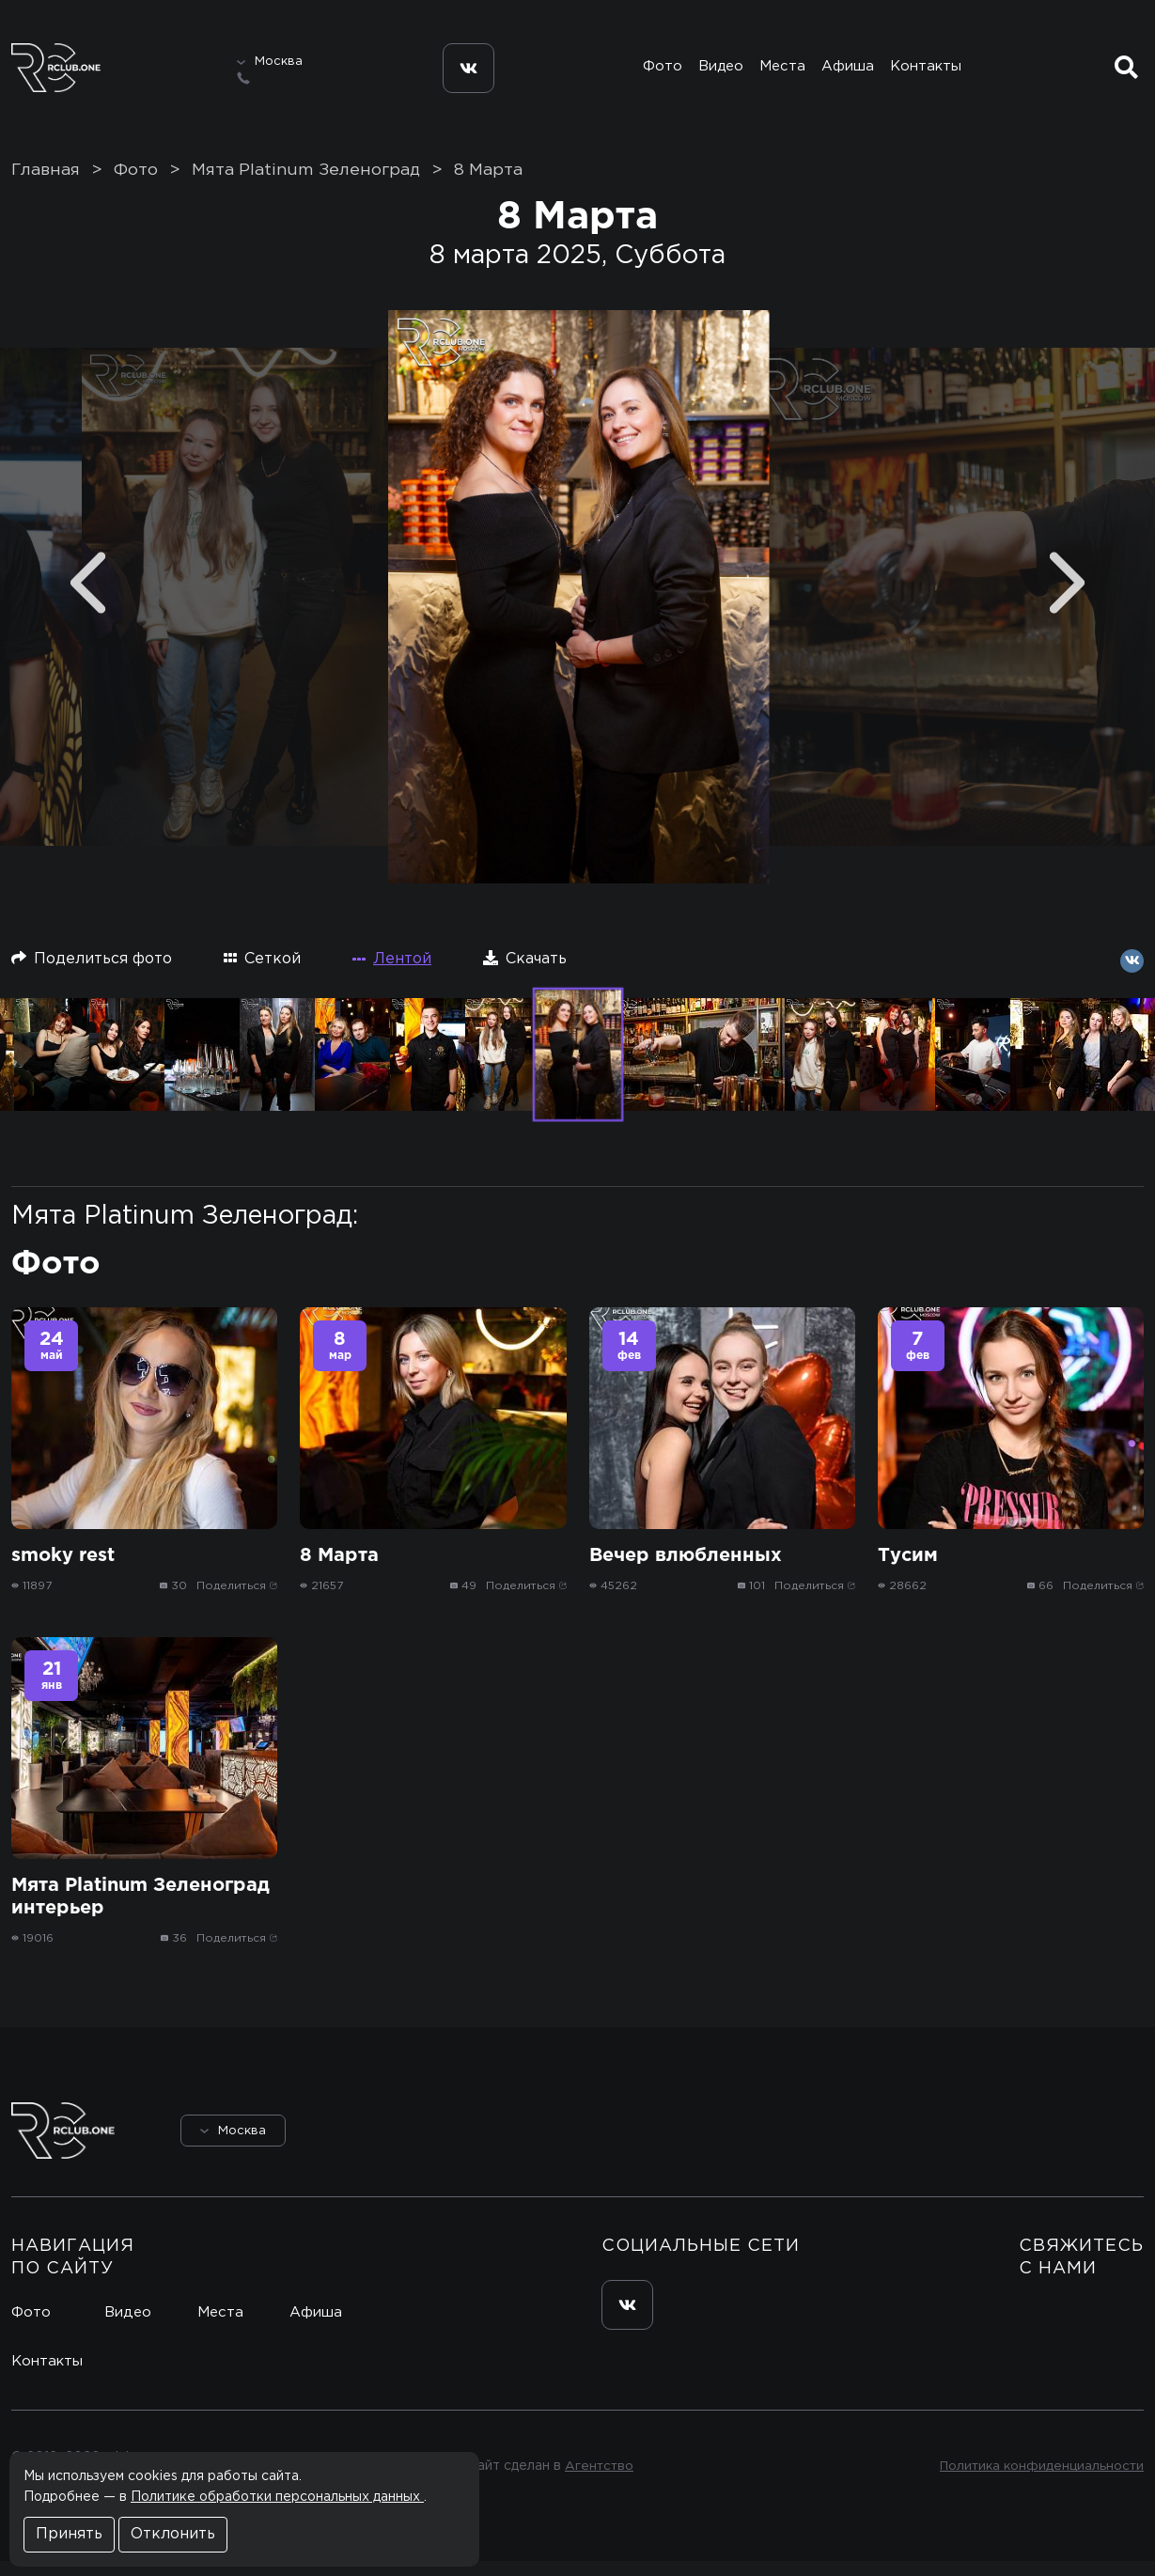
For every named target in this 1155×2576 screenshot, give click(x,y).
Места (783, 72)
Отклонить (173, 2534)
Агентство (596, 2482)
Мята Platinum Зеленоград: (184, 1231)
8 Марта (488, 185)
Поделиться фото (91, 973)
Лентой (391, 974)
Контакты (928, 72)
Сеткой (262, 973)
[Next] (1067, 598)
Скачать (525, 973)
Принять (69, 2534)
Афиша (850, 72)
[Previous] (87, 598)
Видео (720, 72)
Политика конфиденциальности (1039, 2482)
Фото (660, 72)
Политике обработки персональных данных (277, 2497)
